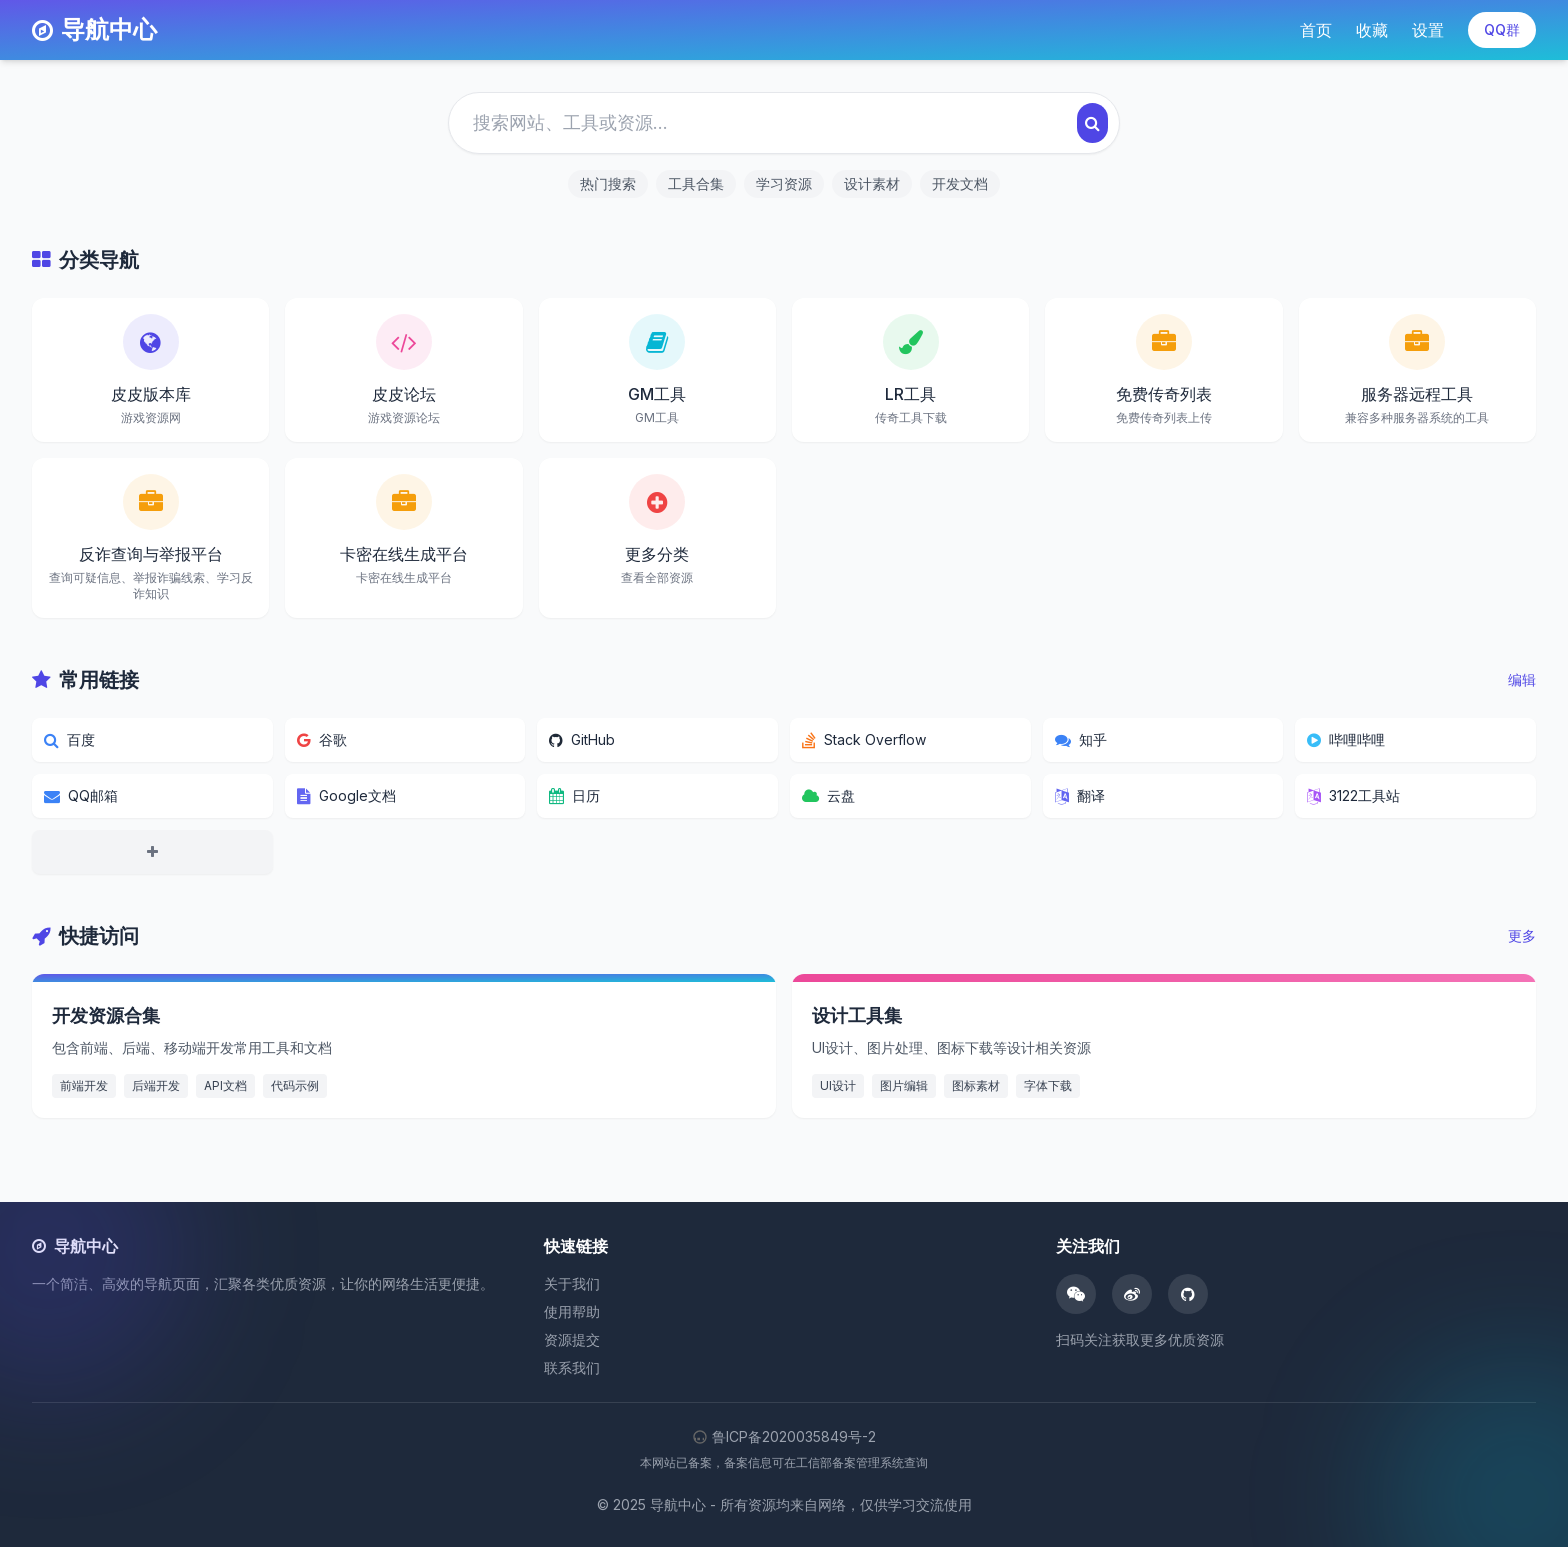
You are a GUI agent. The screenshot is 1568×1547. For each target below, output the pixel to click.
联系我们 (572, 1367)
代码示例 (295, 1085)
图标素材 (976, 1085)
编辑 (1522, 679)
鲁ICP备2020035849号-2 (784, 1436)
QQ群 (1502, 29)
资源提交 (572, 1339)
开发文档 (960, 183)
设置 (1428, 30)
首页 (1316, 30)
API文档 (225, 1085)
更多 (1522, 935)
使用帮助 (572, 1311)
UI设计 (838, 1085)
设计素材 (872, 183)
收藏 (1372, 30)
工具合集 (696, 183)
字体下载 (1048, 1085)
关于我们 (572, 1283)
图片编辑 (904, 1085)
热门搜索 (608, 183)
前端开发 (84, 1085)
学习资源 (784, 183)
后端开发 (156, 1085)
